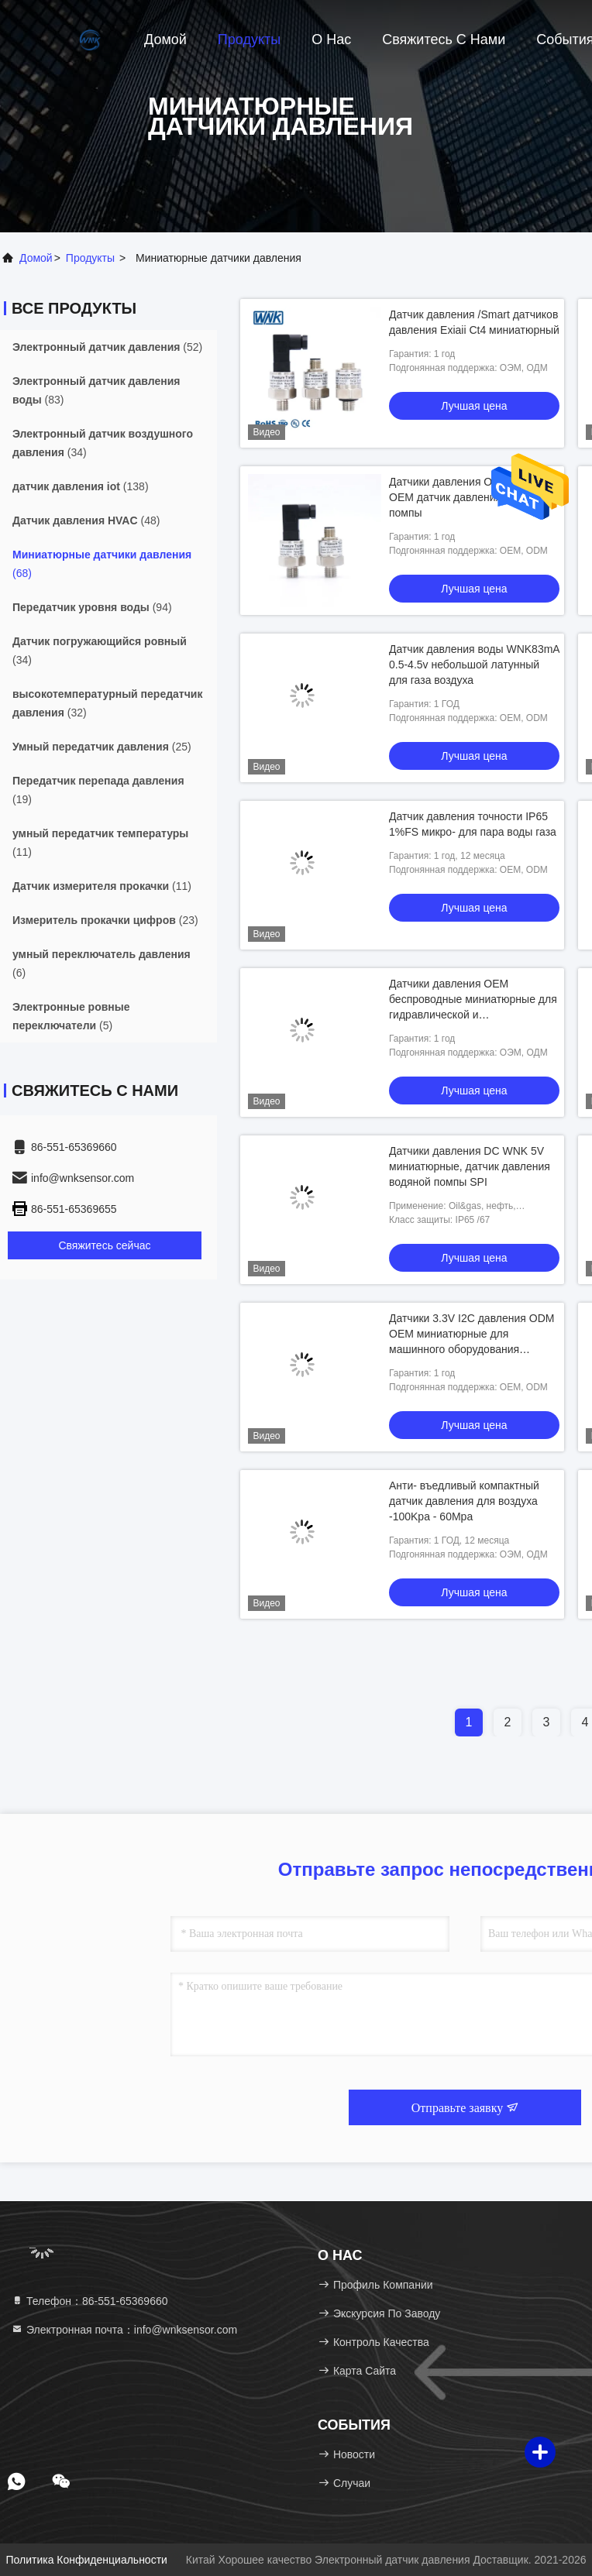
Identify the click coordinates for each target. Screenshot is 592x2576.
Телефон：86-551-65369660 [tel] (89, 2301)
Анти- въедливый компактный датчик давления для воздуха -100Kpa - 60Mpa (464, 1501)
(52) (107, 347)
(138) (80, 486)
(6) (101, 963)
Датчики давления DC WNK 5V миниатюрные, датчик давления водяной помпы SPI (469, 1166)
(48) (86, 520)
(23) (105, 920)
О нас (331, 39)
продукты (90, 258)
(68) (101, 563)
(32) (107, 703)
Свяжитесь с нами (443, 39)
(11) (100, 842)
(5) (71, 1016)
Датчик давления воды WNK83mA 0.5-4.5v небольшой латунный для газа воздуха (474, 664)
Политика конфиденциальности (86, 2560)
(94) (92, 607)
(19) (98, 790)
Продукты (249, 39)
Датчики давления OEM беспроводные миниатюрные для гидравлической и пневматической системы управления (473, 1014)
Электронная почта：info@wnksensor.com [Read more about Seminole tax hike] (124, 2330)
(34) (102, 443)
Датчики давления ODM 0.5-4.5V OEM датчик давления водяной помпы (471, 497)
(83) (96, 390)
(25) (101, 746)
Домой (165, 39)
